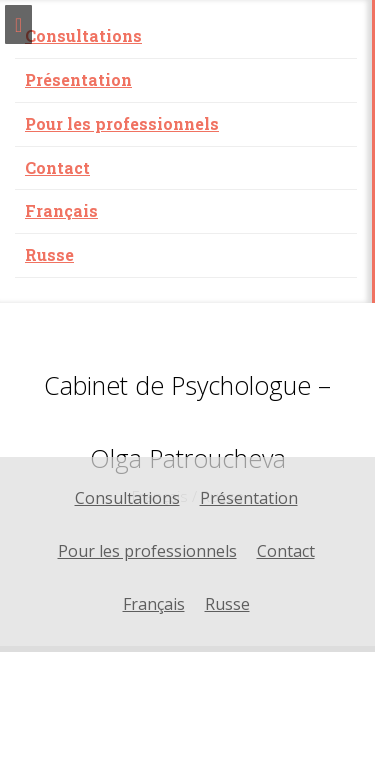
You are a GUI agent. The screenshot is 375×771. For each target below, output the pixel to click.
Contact (57, 167)
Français (61, 210)
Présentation (78, 79)
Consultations (83, 35)
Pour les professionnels (122, 123)
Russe (49, 254)
